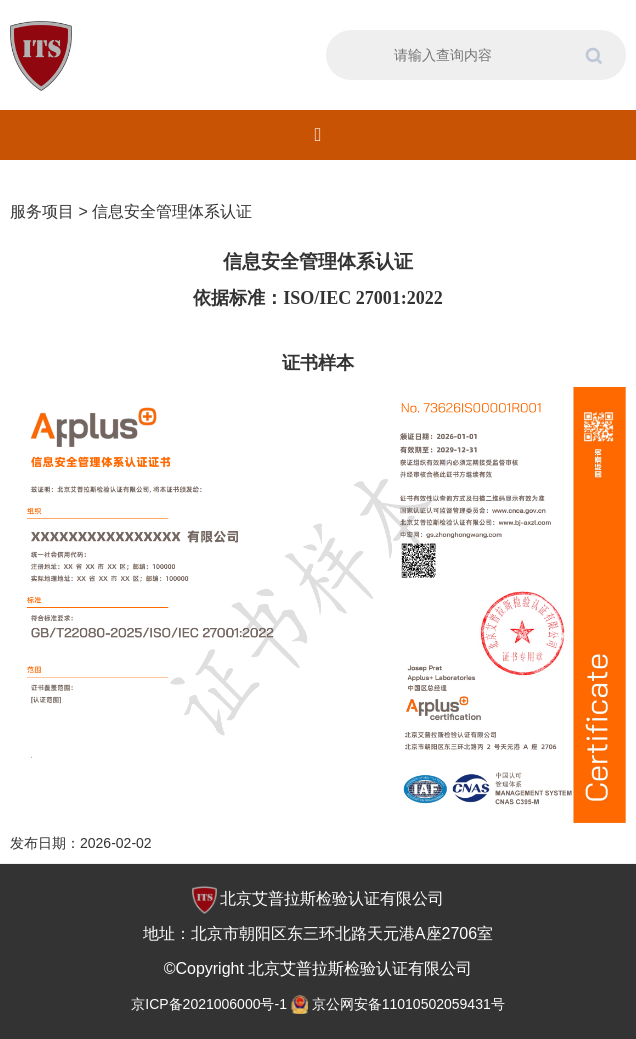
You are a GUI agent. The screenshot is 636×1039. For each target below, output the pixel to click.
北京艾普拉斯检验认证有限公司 (332, 898)
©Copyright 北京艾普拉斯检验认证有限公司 (318, 968)
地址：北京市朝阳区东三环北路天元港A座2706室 (318, 933)
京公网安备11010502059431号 (408, 1004)
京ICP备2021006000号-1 (211, 1004)
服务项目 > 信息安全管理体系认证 (131, 211)
